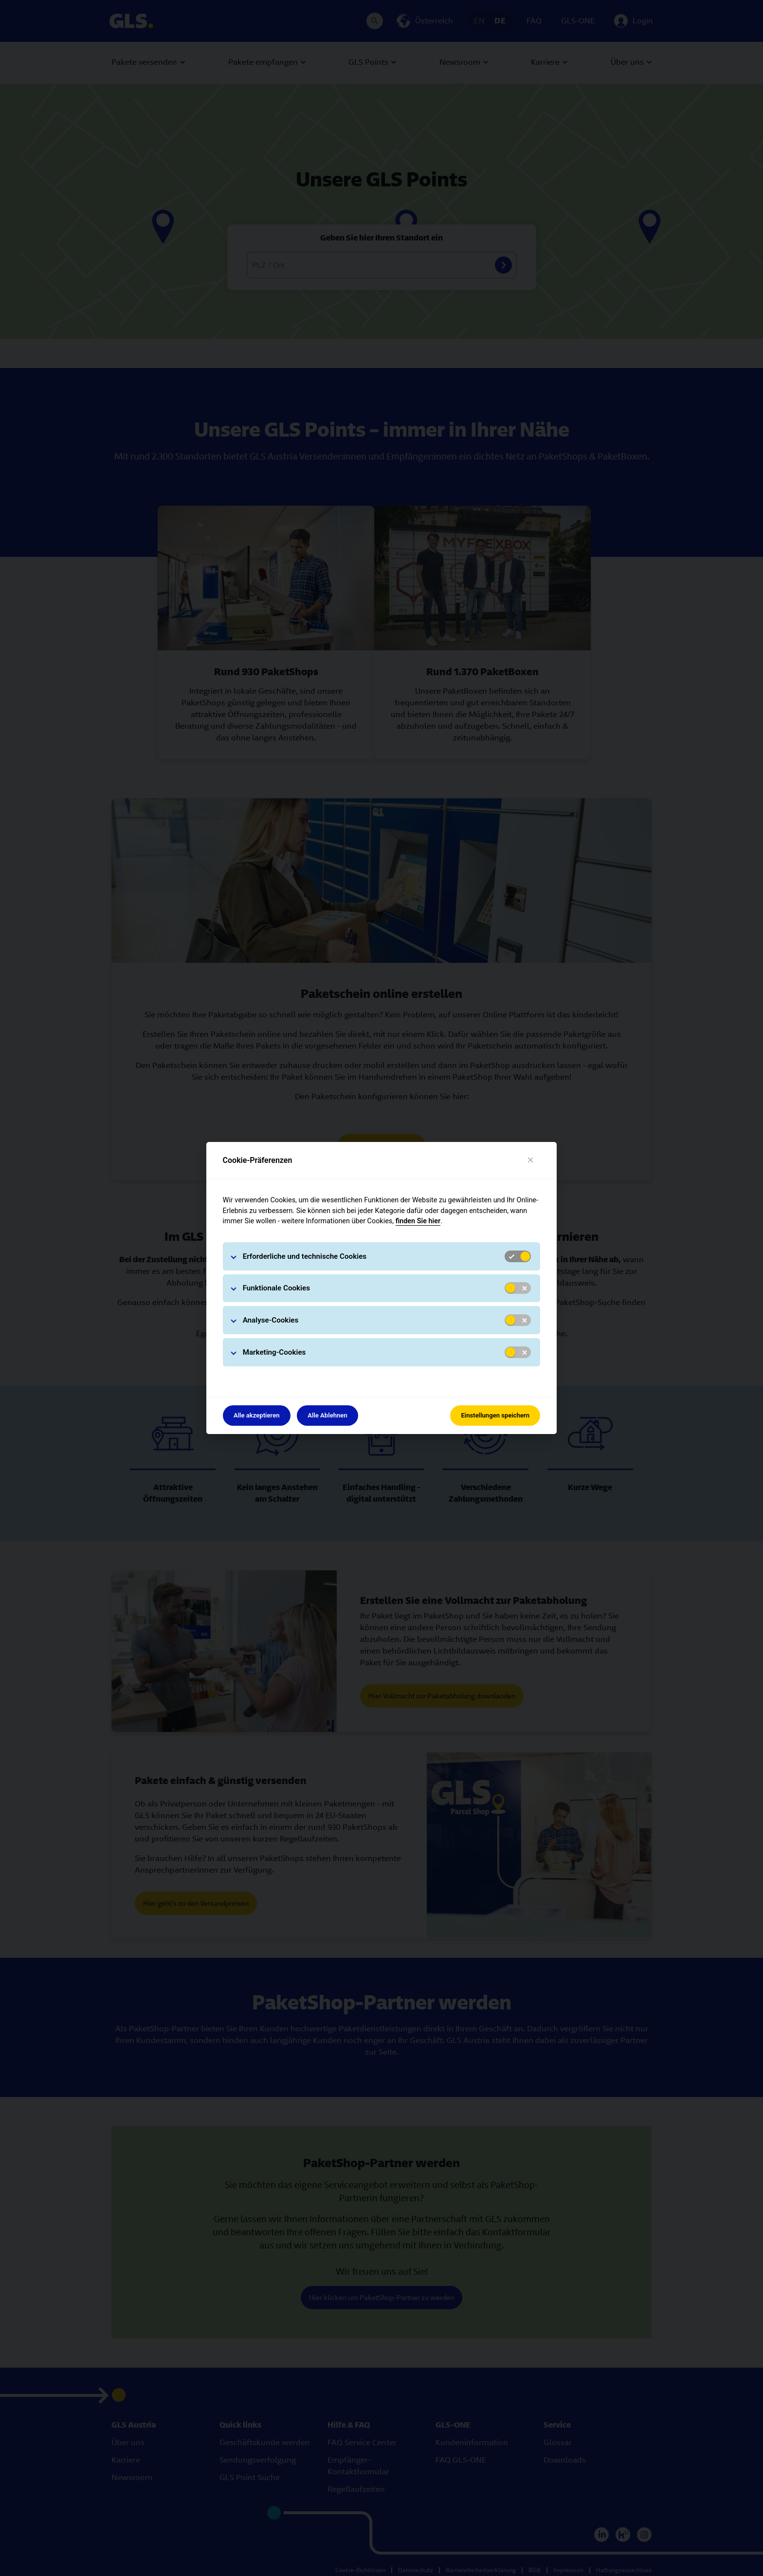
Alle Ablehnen (327, 1415)
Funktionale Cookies (276, 1288)
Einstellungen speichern (495, 1415)
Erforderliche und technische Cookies (305, 1256)
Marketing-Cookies (274, 1352)
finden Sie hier (418, 1221)
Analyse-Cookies (271, 1320)
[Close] (530, 1160)
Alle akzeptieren (257, 1415)
